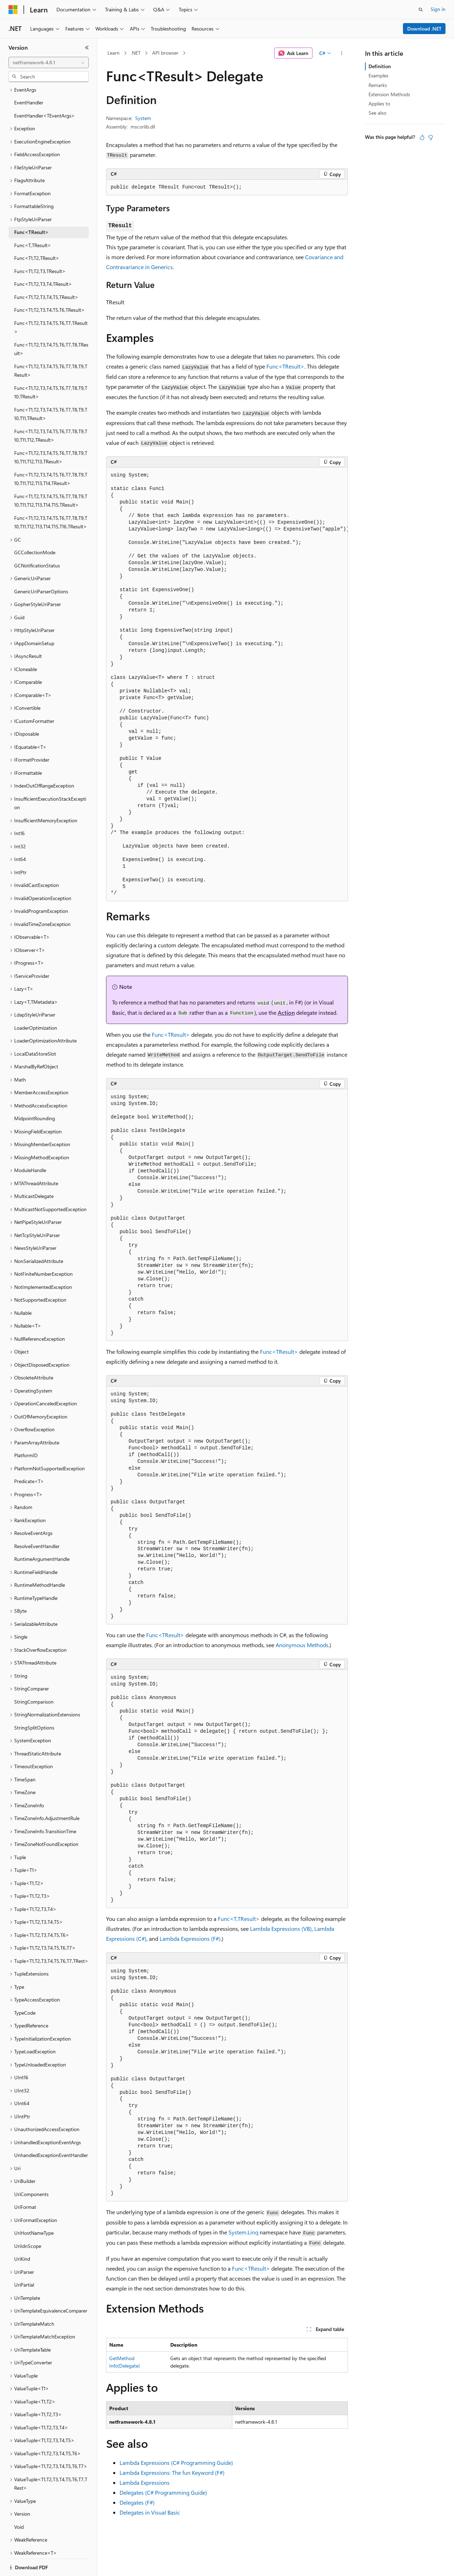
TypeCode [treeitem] (24, 1988)
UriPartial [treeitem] (24, 2260)
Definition (380, 66)
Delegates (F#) (137, 2502)
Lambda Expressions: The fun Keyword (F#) (172, 2472)
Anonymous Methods (302, 1645)
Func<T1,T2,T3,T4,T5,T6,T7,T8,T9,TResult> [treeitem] (50, 346)
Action (286, 1012)
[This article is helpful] (422, 137)
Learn (113, 52)
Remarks (378, 85)
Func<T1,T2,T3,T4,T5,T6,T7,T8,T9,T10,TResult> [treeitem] (50, 368)
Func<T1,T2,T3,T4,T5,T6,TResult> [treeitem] (49, 285)
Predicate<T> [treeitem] (29, 1456)
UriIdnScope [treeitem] (27, 2221)
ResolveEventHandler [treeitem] (37, 1521)
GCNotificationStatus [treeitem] (37, 541)
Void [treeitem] (19, 2502)
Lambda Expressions (145, 2482)
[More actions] (342, 53)
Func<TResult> (285, 366)
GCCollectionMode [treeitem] (34, 527)
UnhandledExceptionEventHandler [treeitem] (51, 2130)
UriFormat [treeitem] (25, 2182)
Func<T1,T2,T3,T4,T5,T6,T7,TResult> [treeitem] (51, 303)
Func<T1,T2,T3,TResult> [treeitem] (40, 246)
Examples (378, 75)
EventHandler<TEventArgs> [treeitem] (44, 91)
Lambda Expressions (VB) (281, 1928)
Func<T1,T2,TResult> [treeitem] (36, 233)
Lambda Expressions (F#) (190, 1938)
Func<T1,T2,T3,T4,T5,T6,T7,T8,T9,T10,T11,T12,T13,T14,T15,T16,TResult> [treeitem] (50, 498)
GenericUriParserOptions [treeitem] (41, 566)
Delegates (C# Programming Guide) (163, 2492)
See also (377, 112)
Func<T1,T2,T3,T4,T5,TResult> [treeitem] (46, 272)
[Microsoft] (13, 9)
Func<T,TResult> (239, 1918)
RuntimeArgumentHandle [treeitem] (42, 1534)
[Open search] (421, 9)
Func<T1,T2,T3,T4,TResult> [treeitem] (43, 259)
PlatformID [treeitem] (26, 1430)
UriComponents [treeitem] (31, 2169)
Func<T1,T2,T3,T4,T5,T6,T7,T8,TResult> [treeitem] (51, 324)
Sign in (438, 9)
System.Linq (243, 2232)
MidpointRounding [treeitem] (34, 1093)
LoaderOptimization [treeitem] (35, 1003)
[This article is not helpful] (430, 137)
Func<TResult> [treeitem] (31, 207)
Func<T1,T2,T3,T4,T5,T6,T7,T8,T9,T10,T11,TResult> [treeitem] (50, 389)
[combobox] (49, 62)
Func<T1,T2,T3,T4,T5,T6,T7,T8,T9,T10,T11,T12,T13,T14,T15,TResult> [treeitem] (50, 476)
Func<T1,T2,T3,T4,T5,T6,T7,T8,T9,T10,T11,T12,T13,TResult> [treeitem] (50, 433)
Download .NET (424, 28)
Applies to (379, 103)
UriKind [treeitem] (22, 2234)
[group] (227, 684)
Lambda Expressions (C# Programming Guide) (176, 2462)
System (143, 118)
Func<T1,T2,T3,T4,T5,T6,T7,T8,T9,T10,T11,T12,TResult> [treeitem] (50, 411)
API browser (165, 52)
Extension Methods (389, 94)
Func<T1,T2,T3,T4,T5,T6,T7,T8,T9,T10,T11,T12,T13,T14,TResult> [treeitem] (50, 454)
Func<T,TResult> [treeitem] (32, 220)
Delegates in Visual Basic (150, 2512)
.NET (135, 52)
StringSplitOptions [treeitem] (34, 1703)
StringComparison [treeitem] (34, 1677)
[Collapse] (86, 47)
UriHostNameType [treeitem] (34, 2208)
